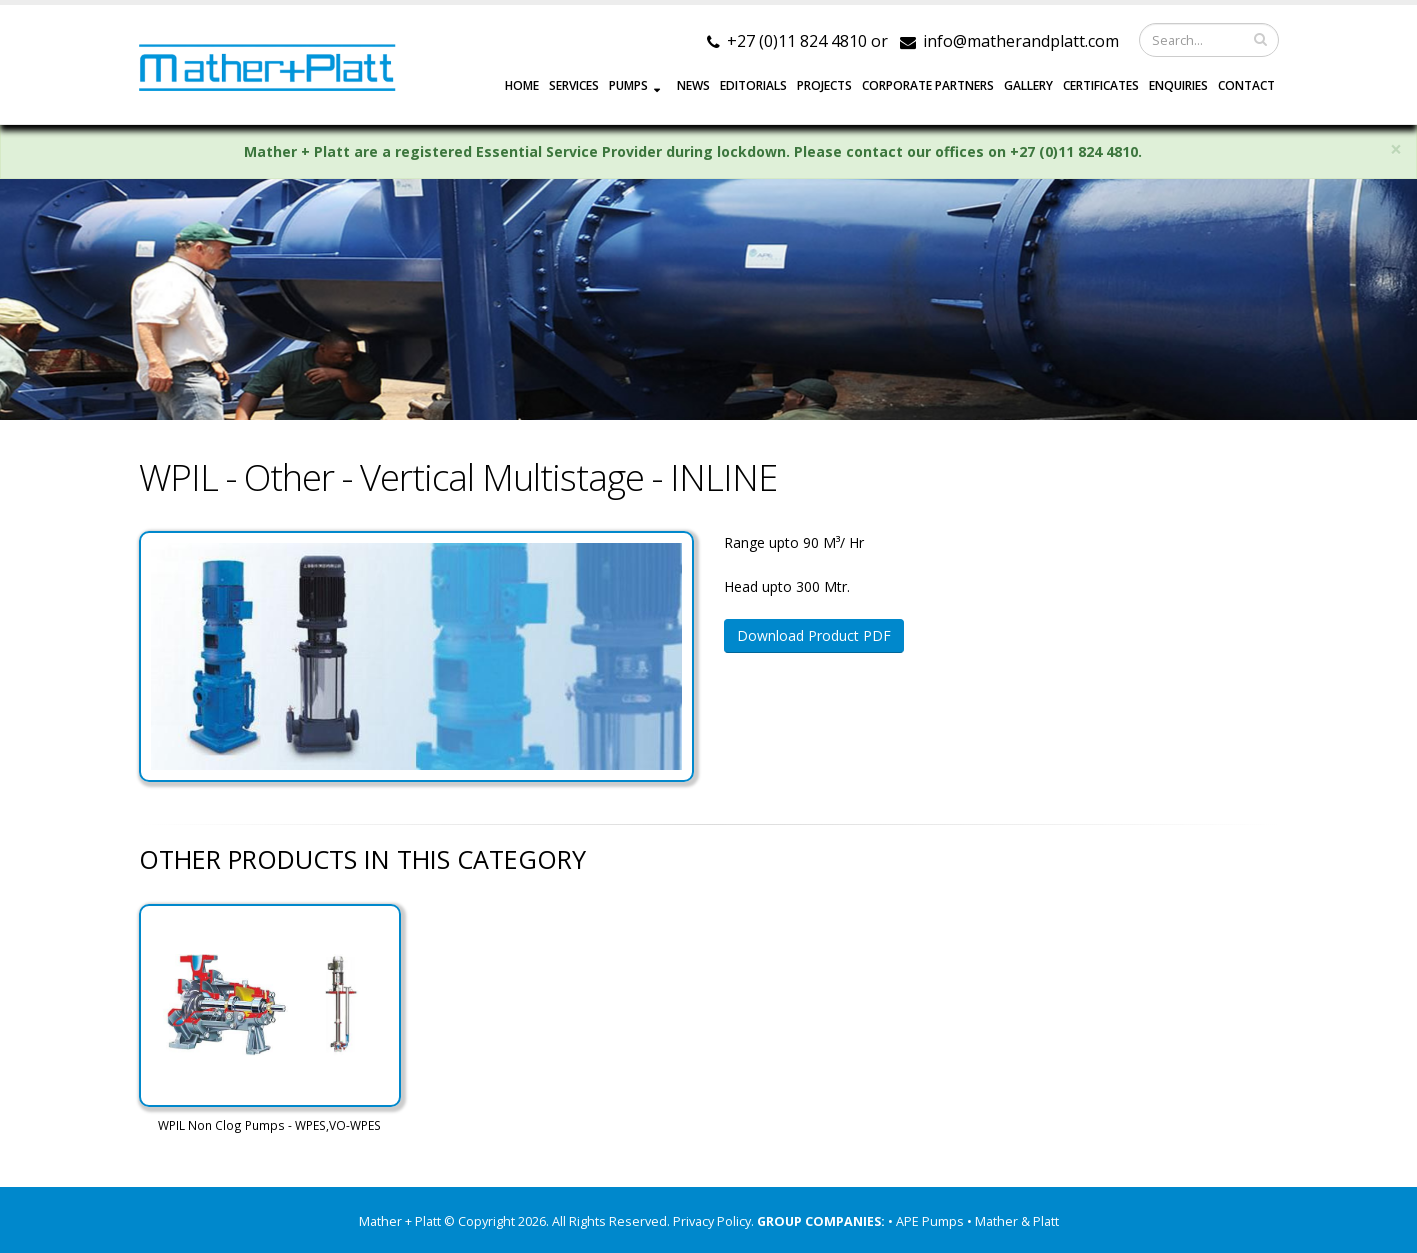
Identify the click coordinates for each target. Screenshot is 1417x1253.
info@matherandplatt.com (1021, 41)
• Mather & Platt (1013, 1221)
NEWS (693, 85)
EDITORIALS (753, 85)
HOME (522, 85)
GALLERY (1028, 85)
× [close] (1396, 149)
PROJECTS (824, 85)
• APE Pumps (927, 1221)
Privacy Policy (712, 1221)
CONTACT (1246, 85)
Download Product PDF (814, 635)
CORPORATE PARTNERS (928, 85)
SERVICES (574, 85)
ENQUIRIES (1178, 85)
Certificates (1101, 85)
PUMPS (628, 85)
